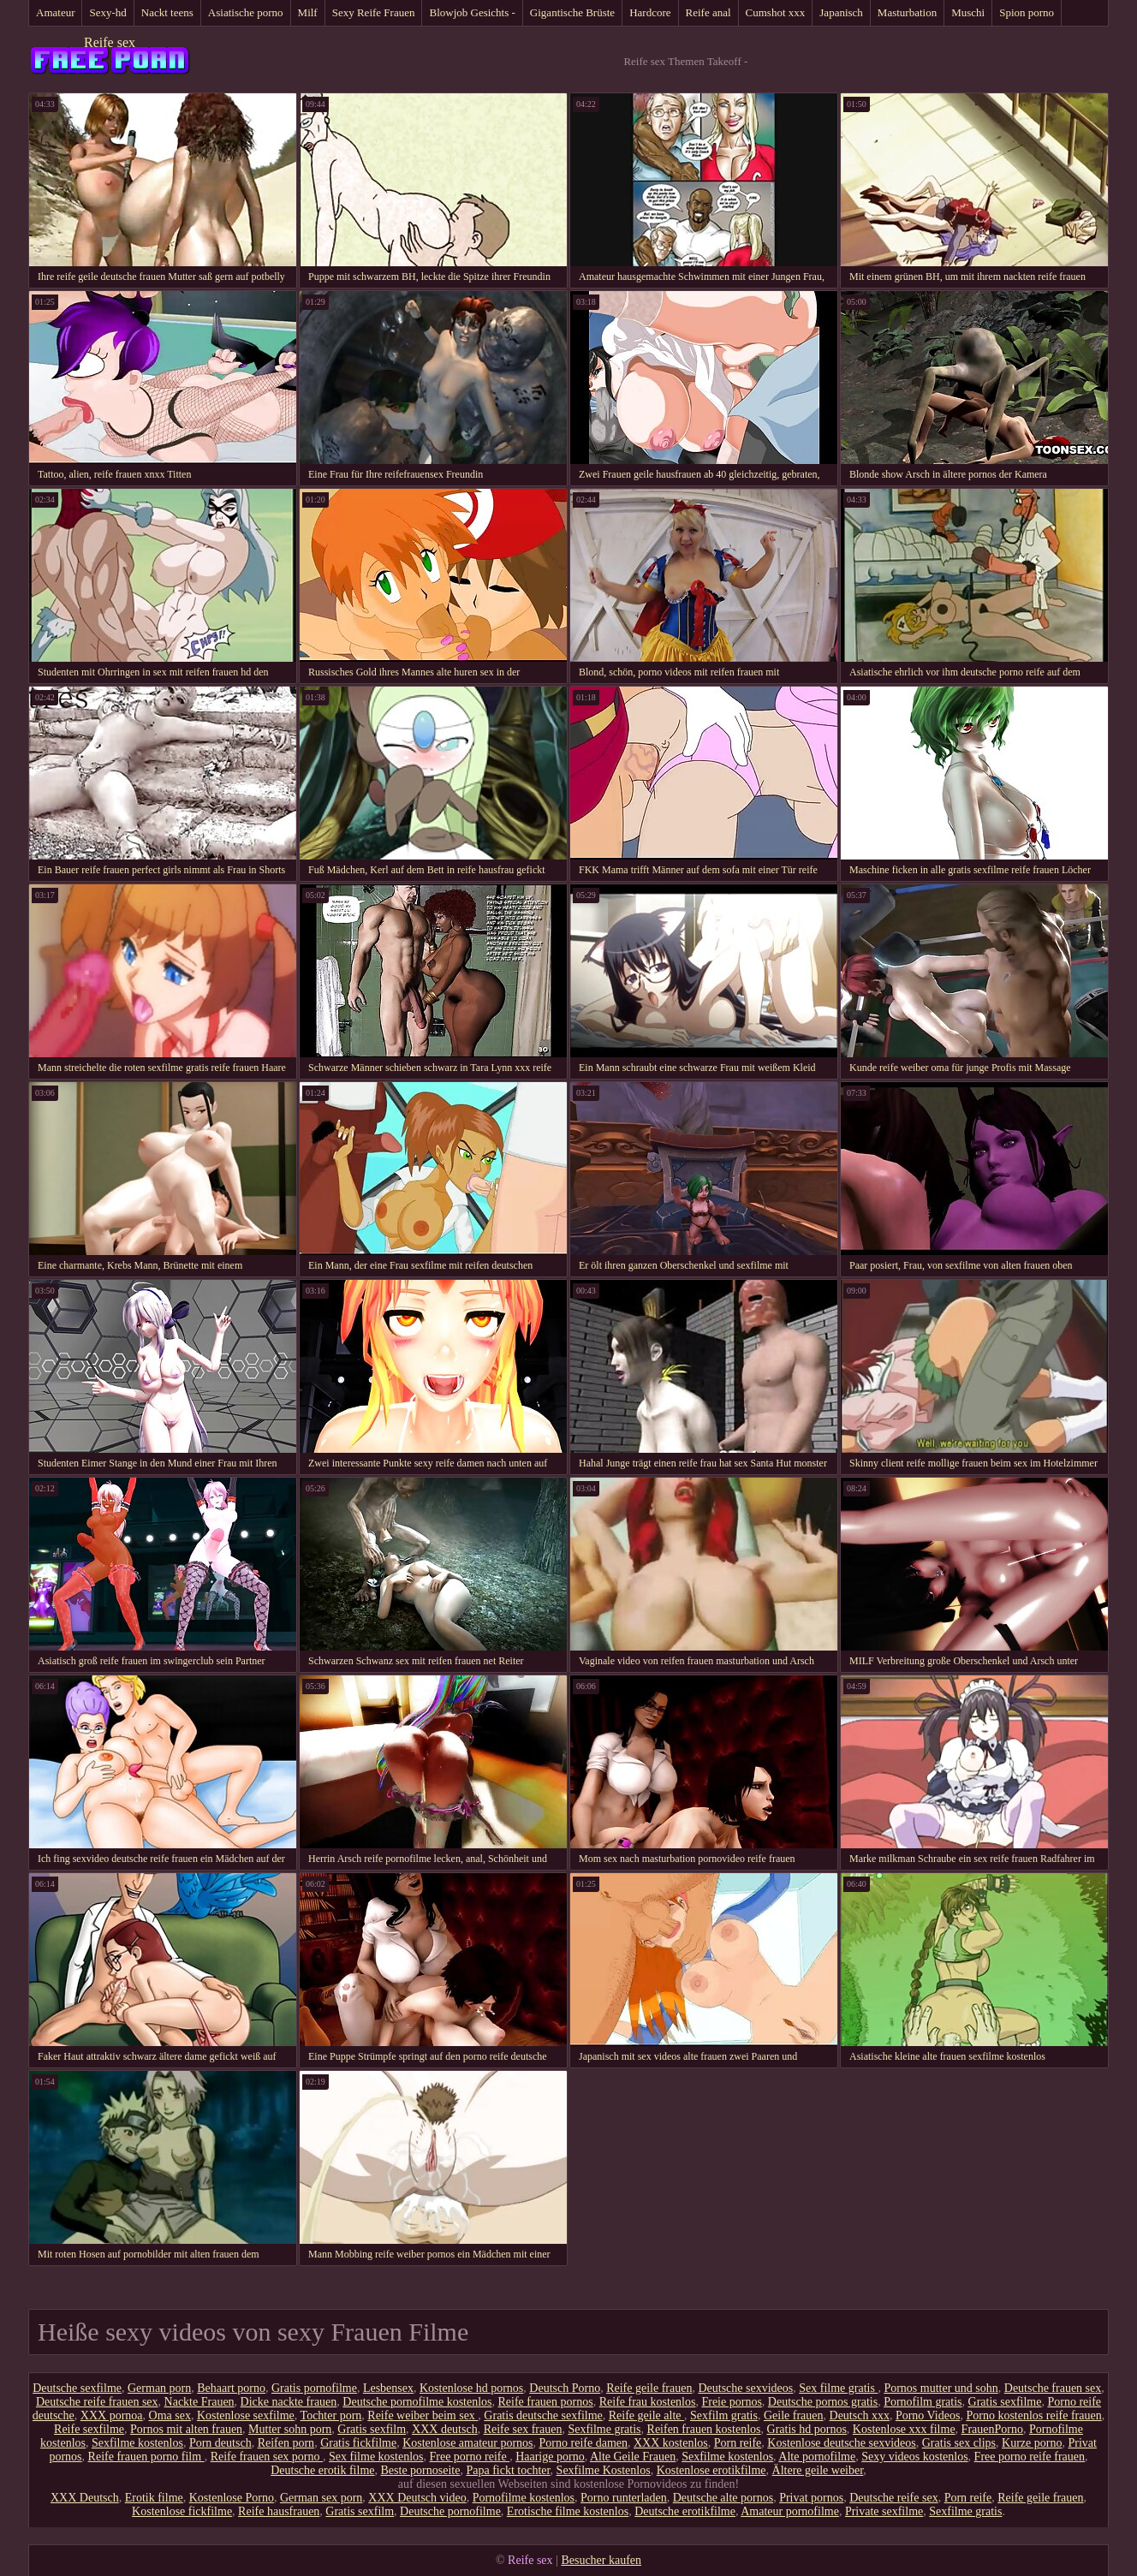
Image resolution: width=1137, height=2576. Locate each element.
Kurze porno (1032, 2442)
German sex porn (321, 2497)
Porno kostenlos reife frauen (1033, 2415)
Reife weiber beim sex (422, 2415)
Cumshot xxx (776, 12)
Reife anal (708, 12)
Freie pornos (731, 2401)
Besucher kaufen (601, 2560)
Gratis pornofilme (314, 2388)
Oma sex (170, 2415)
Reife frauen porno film (146, 2456)
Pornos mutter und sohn (940, 2388)
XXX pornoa (111, 2415)
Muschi (968, 12)
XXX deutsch (445, 2429)
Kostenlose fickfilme (182, 2511)
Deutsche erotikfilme (684, 2511)
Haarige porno (549, 2456)
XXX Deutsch (85, 2497)
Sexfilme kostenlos (137, 2442)
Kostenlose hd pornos (471, 2388)
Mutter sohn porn (289, 2429)
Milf (308, 12)
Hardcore (649, 12)
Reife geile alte (646, 2415)
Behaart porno (231, 2388)
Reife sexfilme (89, 2429)
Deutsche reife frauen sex (97, 2401)
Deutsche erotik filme (322, 2470)
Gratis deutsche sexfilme (543, 2415)
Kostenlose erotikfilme (711, 2470)
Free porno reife (469, 2456)
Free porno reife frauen (1029, 2456)
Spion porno (1026, 12)
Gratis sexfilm (371, 2429)
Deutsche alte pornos (723, 2497)
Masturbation (907, 12)
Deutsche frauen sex (1053, 2388)
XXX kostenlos (671, 2442)
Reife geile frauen (649, 2388)
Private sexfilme (884, 2511)
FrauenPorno (992, 2429)
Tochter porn (331, 2415)
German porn (159, 2388)
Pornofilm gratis (922, 2401)
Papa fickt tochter (508, 2470)
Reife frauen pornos (545, 2401)
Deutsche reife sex (893, 2497)
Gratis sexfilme (1005, 2401)
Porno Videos (928, 2415)
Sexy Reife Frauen (373, 12)
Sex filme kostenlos (376, 2456)
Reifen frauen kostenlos (704, 2429)
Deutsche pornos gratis (823, 2401)
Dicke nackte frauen (289, 2401)
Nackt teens (167, 12)
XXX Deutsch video (417, 2497)
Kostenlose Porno (231, 2497)
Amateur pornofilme (790, 2511)
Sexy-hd (107, 12)
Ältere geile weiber (818, 2470)
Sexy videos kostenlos (914, 2456)
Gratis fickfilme (358, 2442)
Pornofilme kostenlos (523, 2497)
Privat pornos (811, 2497)
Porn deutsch (220, 2442)
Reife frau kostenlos (647, 2401)
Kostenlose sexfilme (246, 2415)
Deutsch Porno (564, 2388)
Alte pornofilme (816, 2456)
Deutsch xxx (860, 2415)
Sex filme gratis (838, 2388)
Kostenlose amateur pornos (467, 2442)
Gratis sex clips (959, 2442)
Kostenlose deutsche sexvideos (841, 2442)
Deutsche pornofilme (450, 2511)
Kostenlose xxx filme (904, 2429)
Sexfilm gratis (724, 2415)
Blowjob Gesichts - (472, 12)
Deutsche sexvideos (745, 2388)
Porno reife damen (583, 2442)
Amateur (55, 12)
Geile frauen (794, 2415)
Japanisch (841, 12)
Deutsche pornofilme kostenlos (416, 2401)
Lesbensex (388, 2388)
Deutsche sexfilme (77, 2388)
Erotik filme (154, 2497)
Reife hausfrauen (278, 2511)
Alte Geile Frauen (633, 2456)
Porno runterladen (623, 2497)
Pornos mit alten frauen (186, 2429)
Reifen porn (286, 2442)
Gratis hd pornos (807, 2429)
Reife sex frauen (523, 2429)
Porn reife (738, 2442)
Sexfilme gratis (604, 2429)
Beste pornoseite (421, 2470)
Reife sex (109, 42)
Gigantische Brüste (572, 12)
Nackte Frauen (199, 2401)
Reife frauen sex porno (267, 2456)
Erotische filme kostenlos (567, 2511)
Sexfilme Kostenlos (604, 2470)
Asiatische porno (245, 12)
